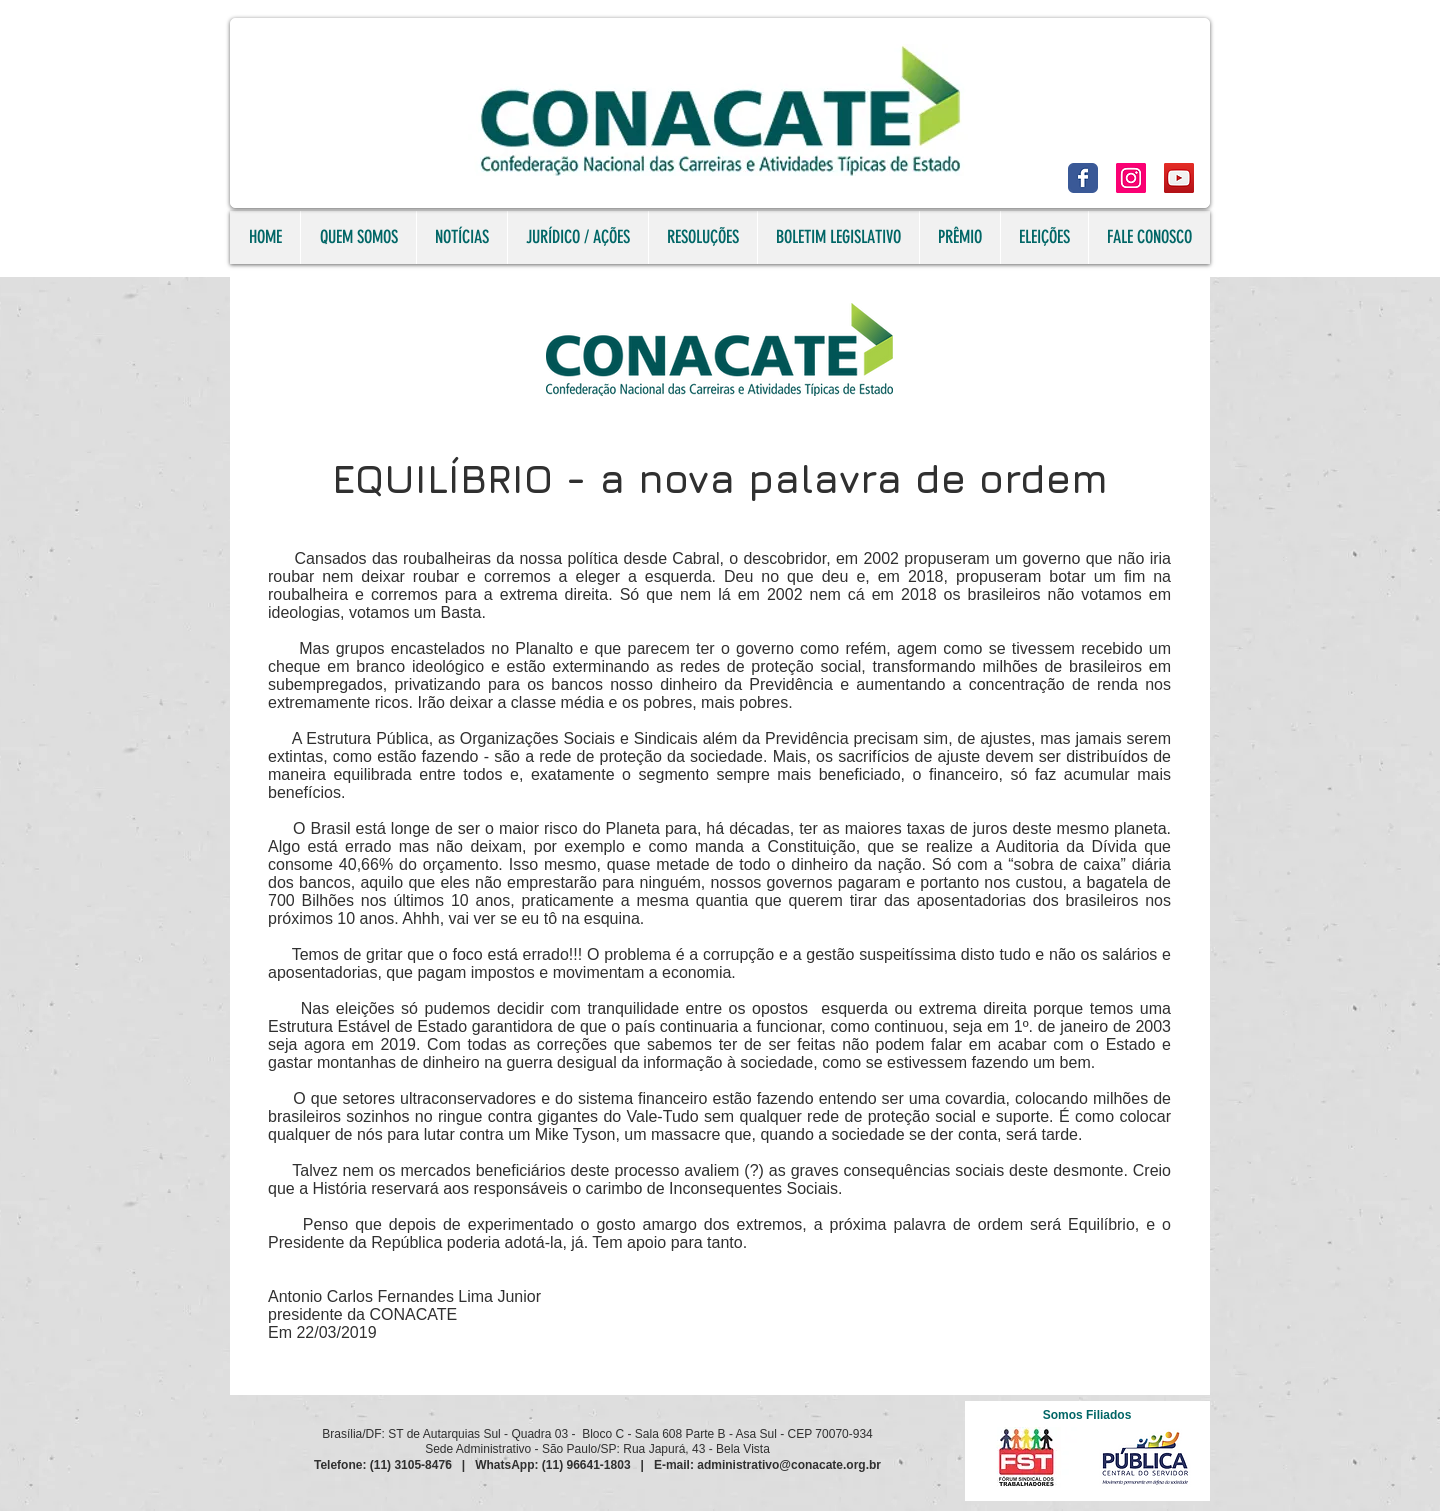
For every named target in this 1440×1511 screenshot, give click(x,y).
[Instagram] (1131, 178)
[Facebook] (1083, 178)
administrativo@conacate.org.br (789, 1465)
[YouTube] (1179, 178)
